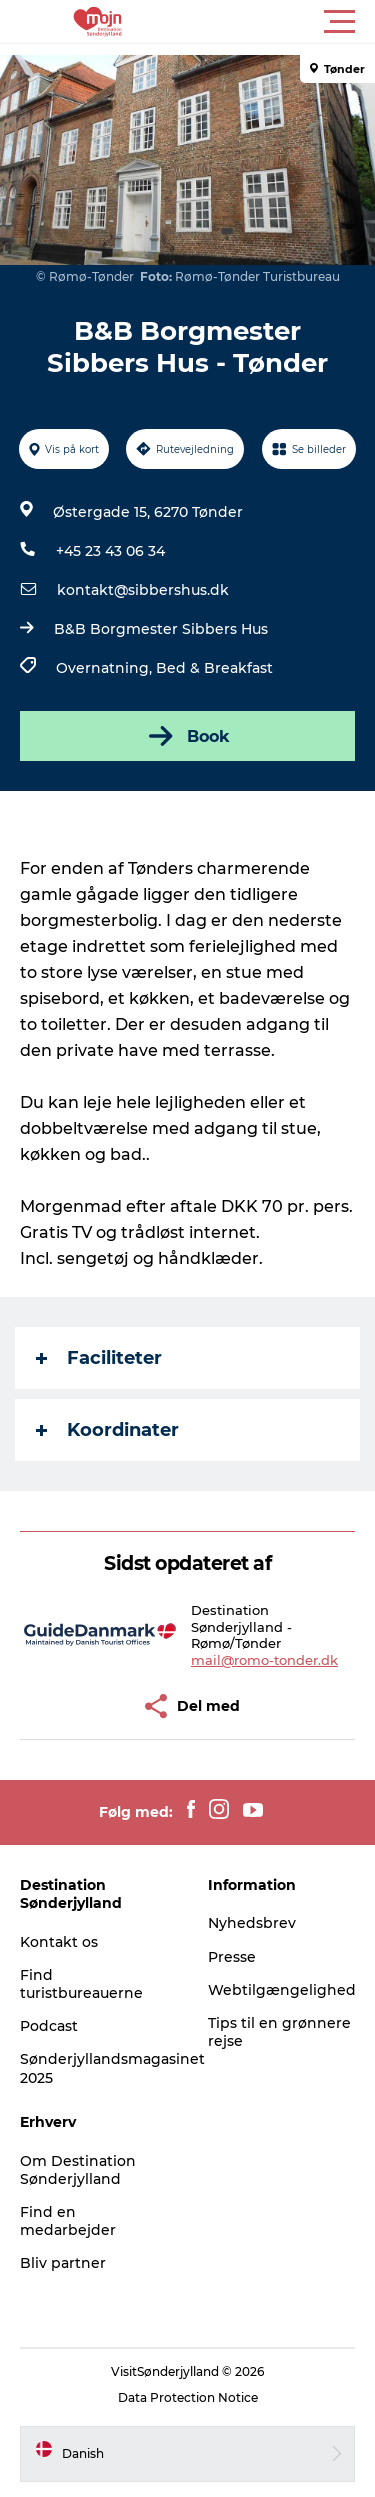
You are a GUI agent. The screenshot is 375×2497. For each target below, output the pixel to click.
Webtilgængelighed (282, 1990)
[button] (277, 22)
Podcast (49, 2026)
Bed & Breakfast (214, 668)
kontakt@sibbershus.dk (143, 590)
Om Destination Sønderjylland (78, 2170)
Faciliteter (99, 1358)
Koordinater (107, 1430)
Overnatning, (106, 668)
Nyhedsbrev (252, 1923)
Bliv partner (63, 2263)
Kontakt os (59, 1942)
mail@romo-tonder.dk (264, 1660)
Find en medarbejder (68, 2221)
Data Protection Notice (188, 2397)
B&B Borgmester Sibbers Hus (161, 629)
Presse (232, 1957)
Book (187, 736)
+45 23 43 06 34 (110, 551)
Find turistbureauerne (81, 1984)
